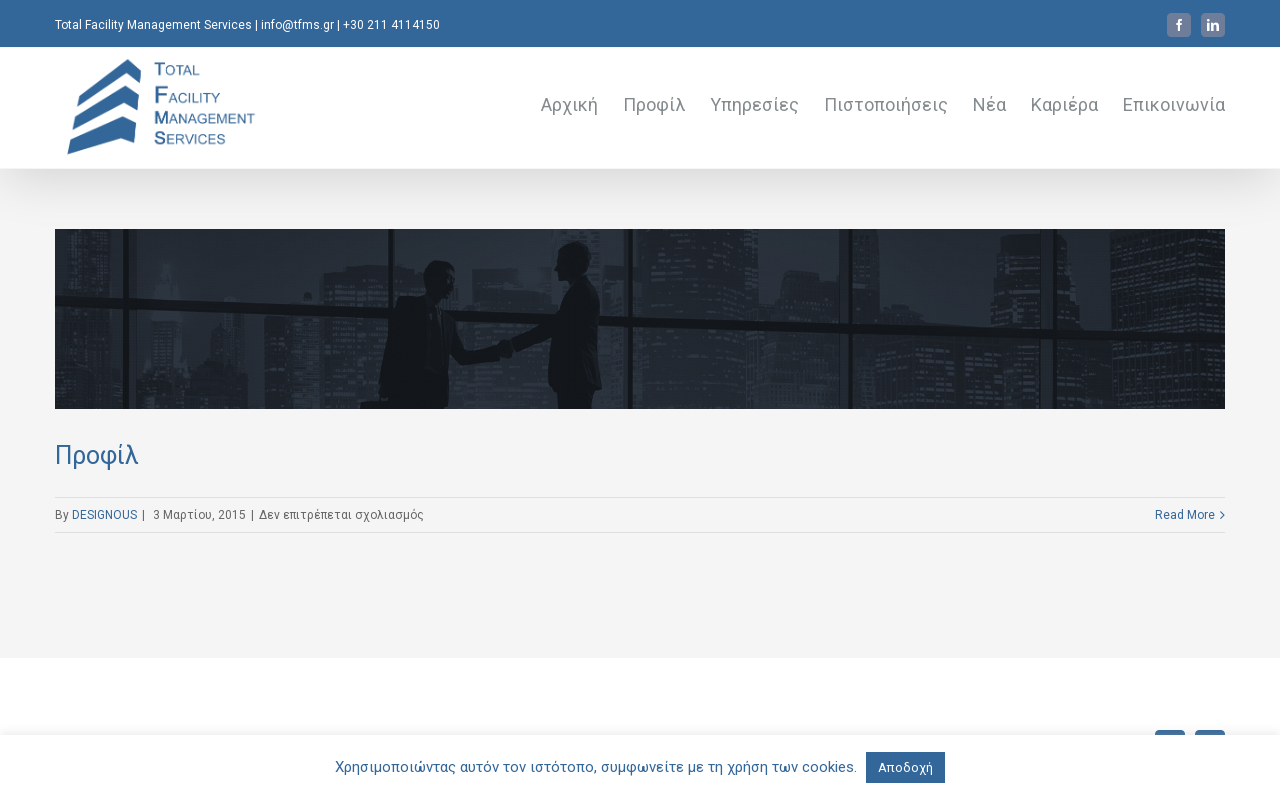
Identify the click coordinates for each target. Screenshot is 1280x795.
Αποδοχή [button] (905, 767)
